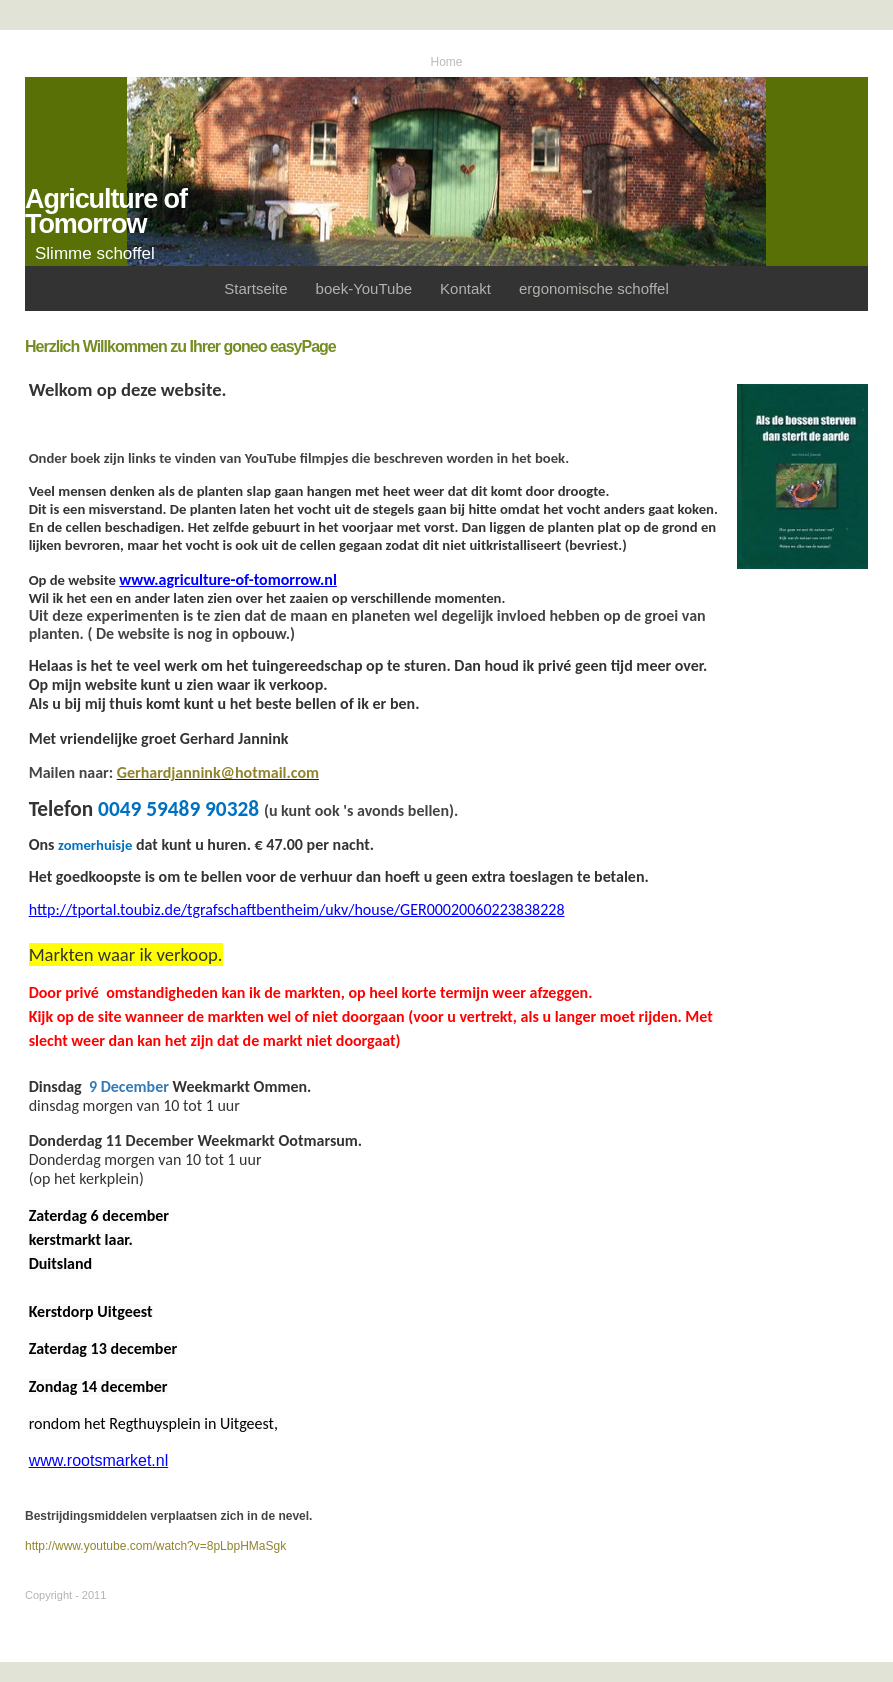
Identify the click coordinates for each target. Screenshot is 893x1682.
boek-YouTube (364, 288)
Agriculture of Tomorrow (106, 211)
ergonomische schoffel (594, 288)
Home (446, 62)
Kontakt (465, 288)
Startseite (255, 288)
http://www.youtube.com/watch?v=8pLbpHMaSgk (155, 1546)
